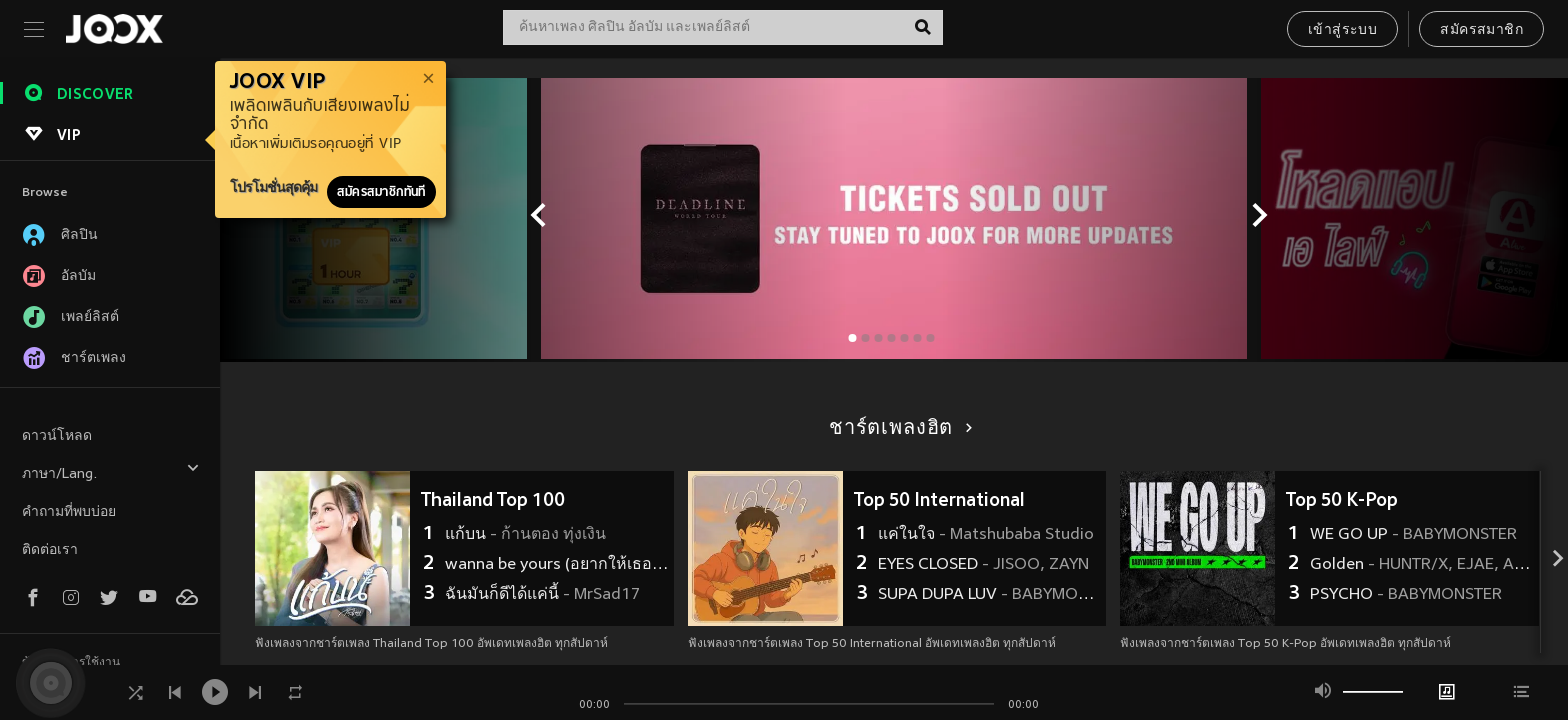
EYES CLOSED (983, 565)
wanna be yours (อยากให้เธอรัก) (557, 565)
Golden (1422, 565)
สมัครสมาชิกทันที (381, 192)
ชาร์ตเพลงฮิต (897, 429)
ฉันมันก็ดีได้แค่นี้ (542, 595)
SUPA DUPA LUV (990, 595)
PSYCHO (1406, 595)
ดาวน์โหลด (57, 436)
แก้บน (525, 535)
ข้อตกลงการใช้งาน (71, 663)
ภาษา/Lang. (111, 471)
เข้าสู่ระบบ (1342, 30)
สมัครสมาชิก (1481, 30)
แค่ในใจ (986, 535)
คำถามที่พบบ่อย (69, 512)
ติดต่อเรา (50, 550)
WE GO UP (1413, 535)
